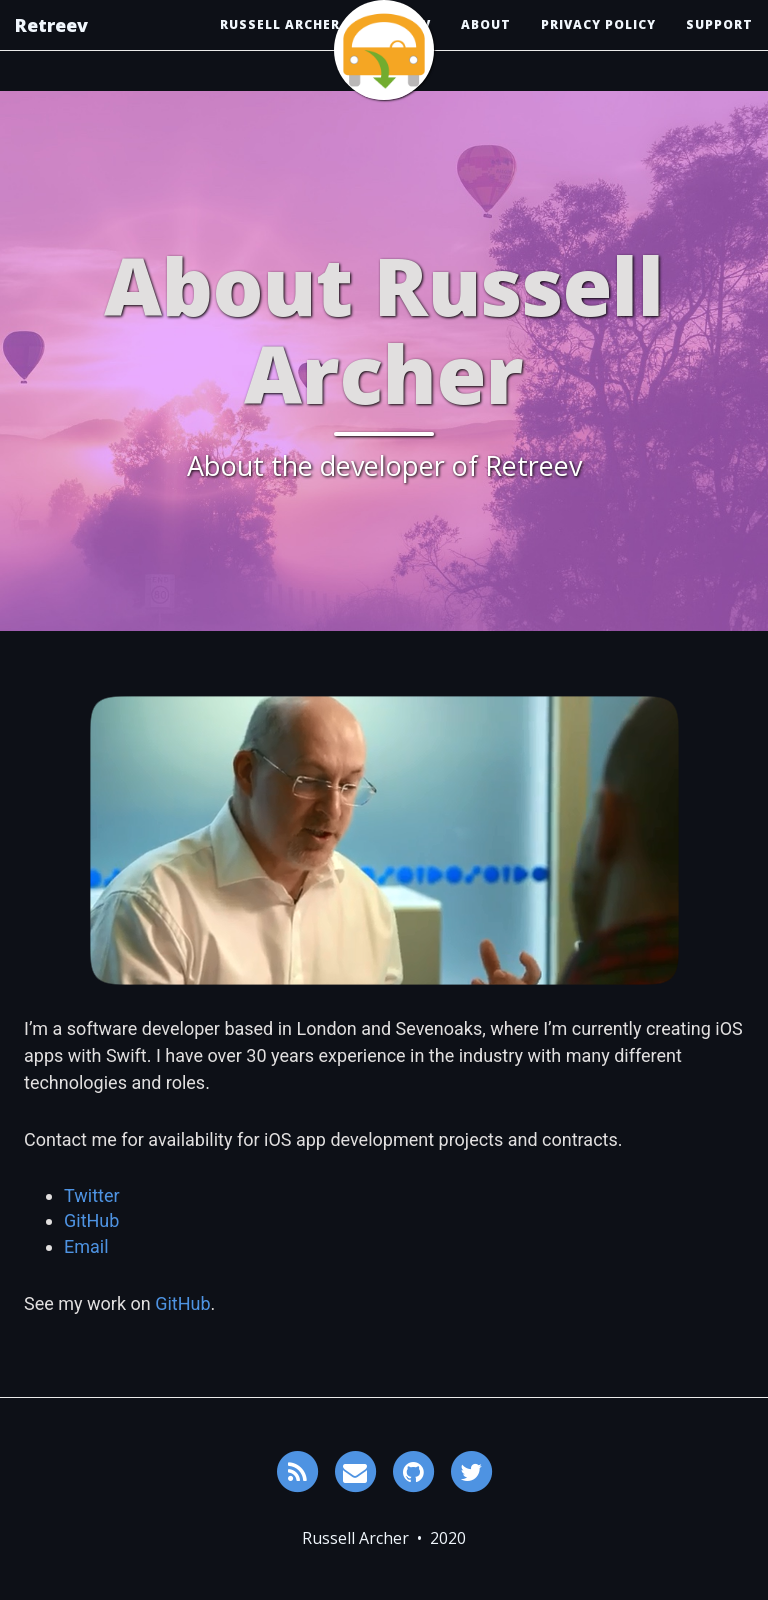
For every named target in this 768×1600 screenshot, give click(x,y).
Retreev (51, 45)
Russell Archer (280, 44)
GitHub (91, 1220)
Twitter (92, 1195)
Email (86, 1246)
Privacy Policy (598, 44)
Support (719, 44)
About (486, 44)
